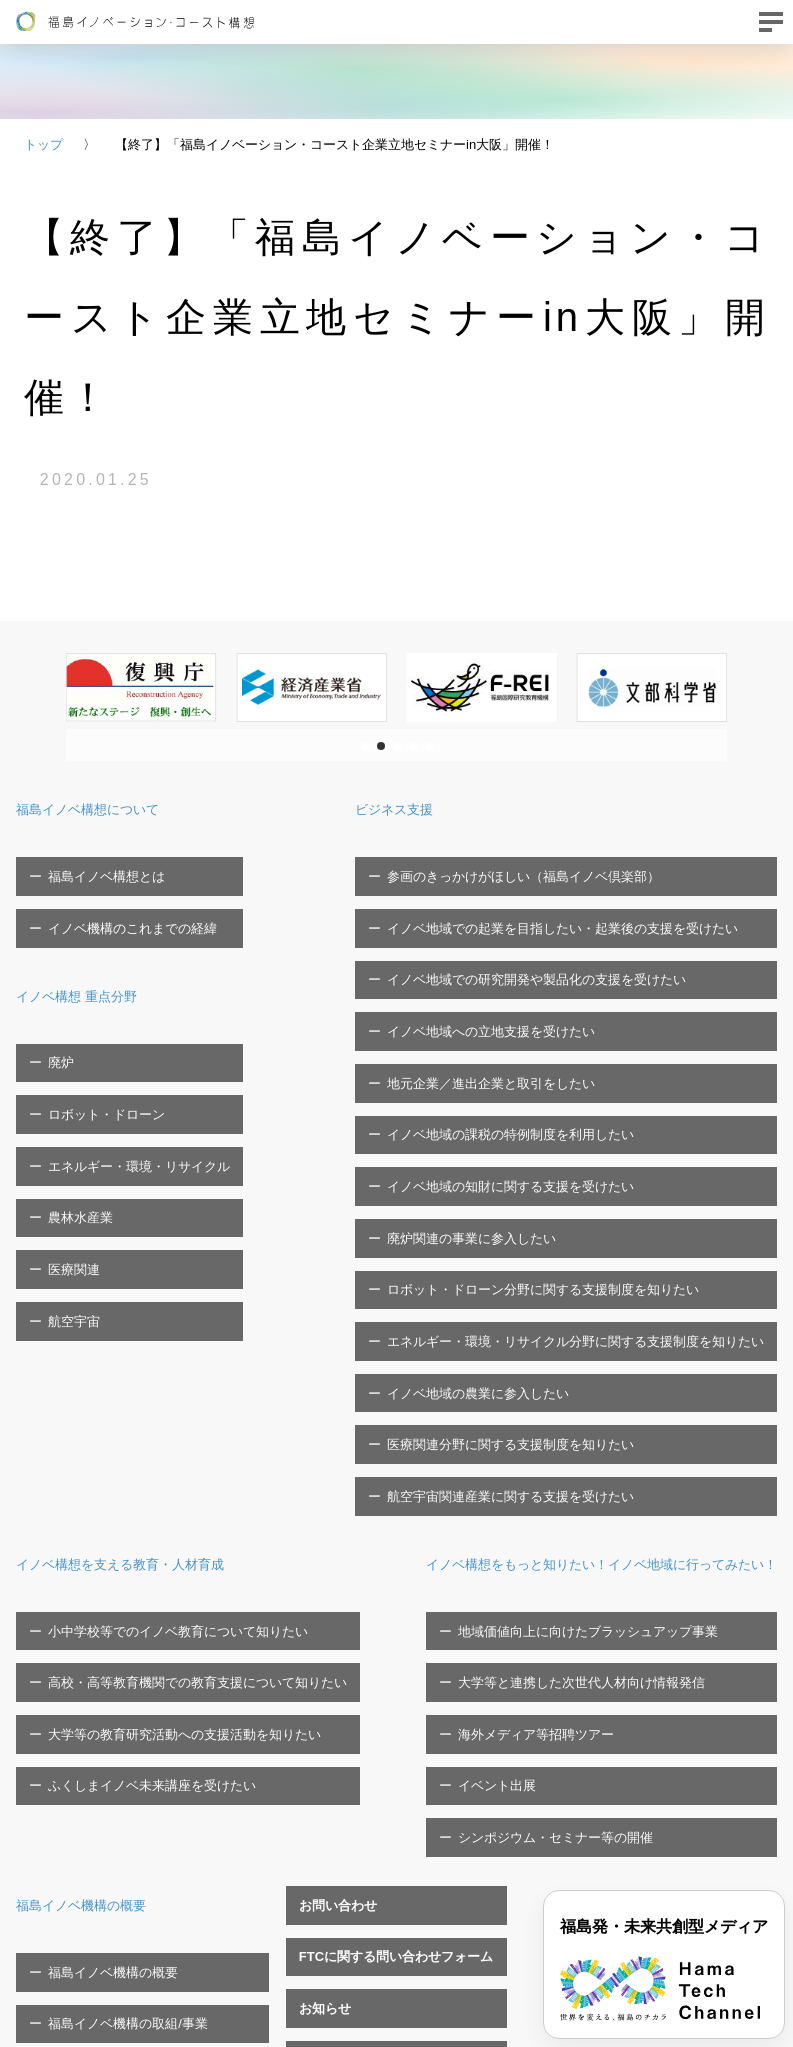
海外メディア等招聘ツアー (443, 1416)
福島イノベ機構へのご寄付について (140, 1655)
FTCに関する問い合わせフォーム (383, 1557)
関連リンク (318, 1713)
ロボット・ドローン (94, 1042)
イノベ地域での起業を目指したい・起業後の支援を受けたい (575, 897)
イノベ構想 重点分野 (90, 954)
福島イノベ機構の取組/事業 (116, 1624)
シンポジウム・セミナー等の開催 (462, 1479)
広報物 (55, 1686)
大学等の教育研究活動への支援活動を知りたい (172, 1416)
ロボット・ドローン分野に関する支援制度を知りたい (556, 1115)
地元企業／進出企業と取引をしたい (504, 990)
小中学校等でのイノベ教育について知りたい (166, 1354)
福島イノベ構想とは (94, 865)
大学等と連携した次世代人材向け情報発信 (488, 1385)
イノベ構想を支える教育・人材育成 (144, 1297)
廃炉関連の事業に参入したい (484, 1084)
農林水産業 (68, 1104)
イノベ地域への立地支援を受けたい (504, 959)
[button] (365, 746)
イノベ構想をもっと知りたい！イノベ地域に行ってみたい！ (561, 1297)
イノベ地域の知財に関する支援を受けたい (523, 1053)
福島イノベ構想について (104, 808)
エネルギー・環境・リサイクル (127, 1073)
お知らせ (312, 1588)
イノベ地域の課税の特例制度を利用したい (523, 1021)
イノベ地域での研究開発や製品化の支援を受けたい (549, 928)
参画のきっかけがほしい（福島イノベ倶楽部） (536, 865)
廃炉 (49, 1011)
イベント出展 (404, 1447)
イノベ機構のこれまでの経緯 (120, 897)
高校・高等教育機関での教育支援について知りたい (185, 1385)
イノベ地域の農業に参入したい (491, 1177)
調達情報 (312, 1651)
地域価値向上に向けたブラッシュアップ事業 (495, 1354)
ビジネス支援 (429, 808)
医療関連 (62, 1136)
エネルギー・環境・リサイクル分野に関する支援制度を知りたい (588, 1146)
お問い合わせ (325, 1526)
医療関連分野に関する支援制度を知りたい (523, 1208)
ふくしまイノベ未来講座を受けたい (140, 1447)
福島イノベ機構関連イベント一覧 (383, 1619)
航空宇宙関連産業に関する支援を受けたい (523, 1240)
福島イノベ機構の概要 (96, 1536)
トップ (43, 144)
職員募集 (312, 1682)
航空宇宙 (62, 1167)
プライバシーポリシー (101, 1718)
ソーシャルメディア (94, 1749)
